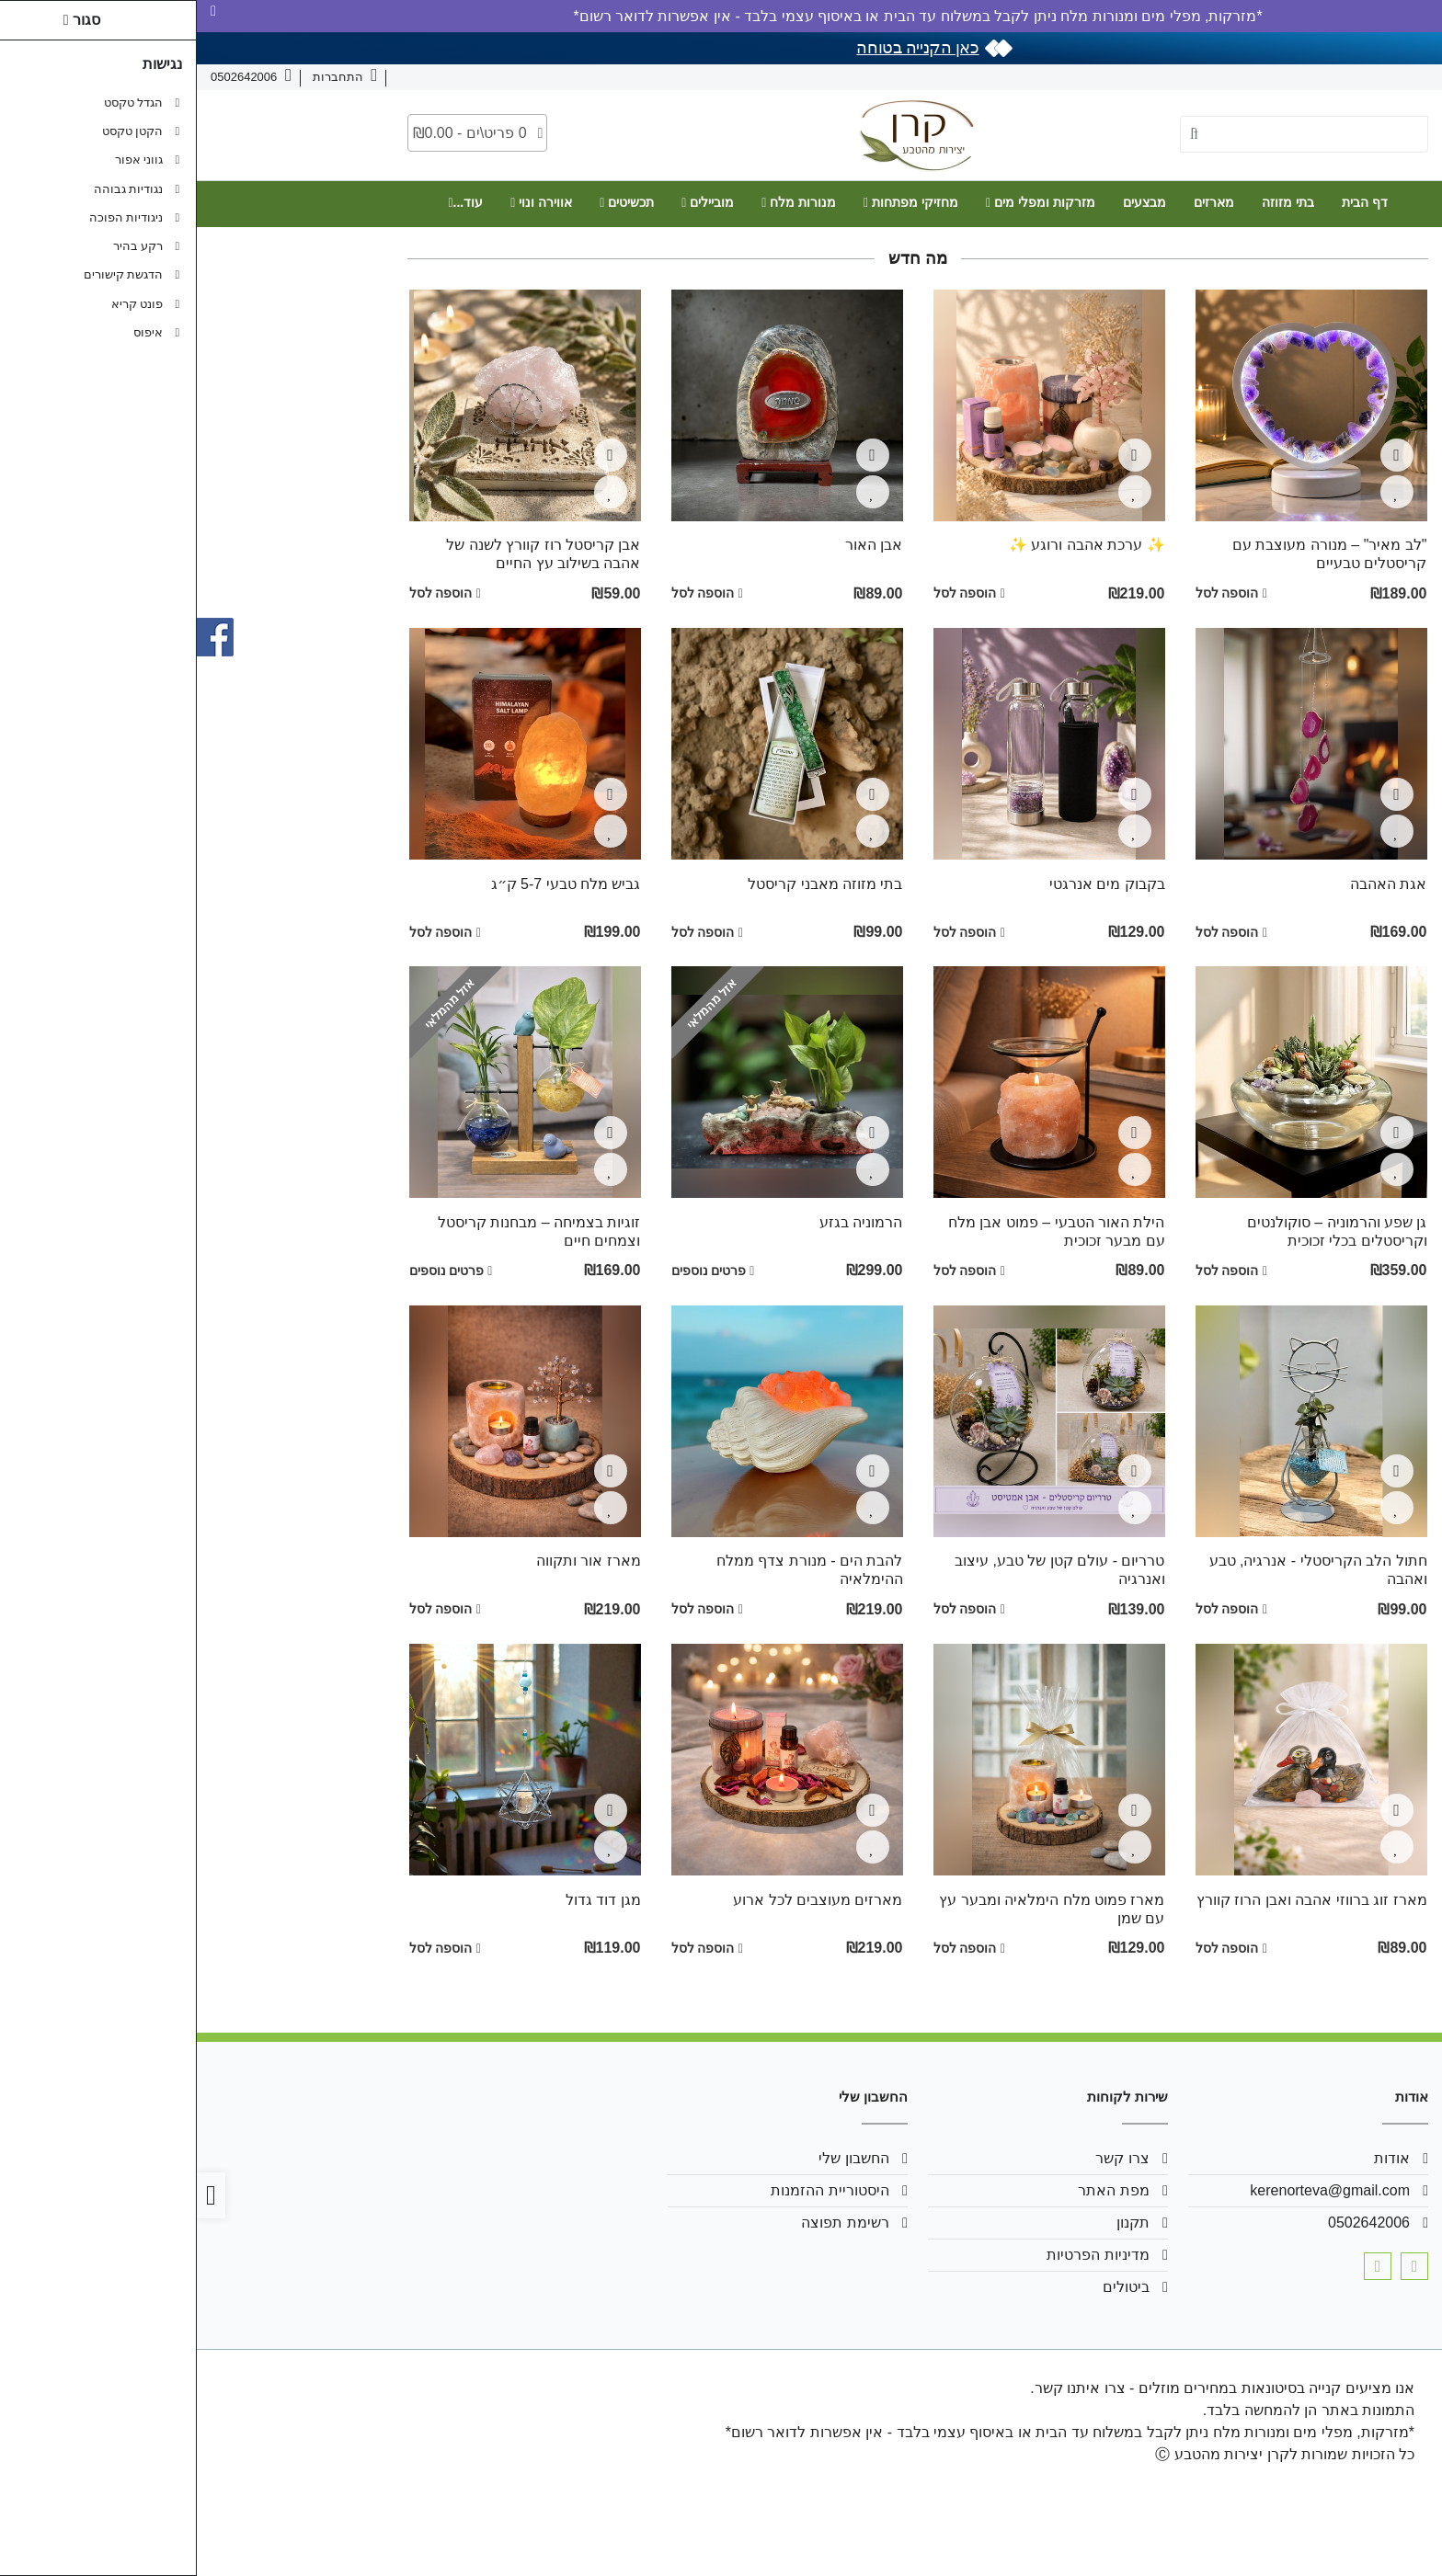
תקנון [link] (936, 2222)
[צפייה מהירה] (1200, 455)
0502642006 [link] (1172, 2222)
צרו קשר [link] (1327, 77)
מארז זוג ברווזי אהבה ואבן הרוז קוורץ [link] (1115, 1900)
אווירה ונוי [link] (344, 202)
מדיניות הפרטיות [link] (901, 2255)
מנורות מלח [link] (602, 202)
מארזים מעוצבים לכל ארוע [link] (620, 1900)
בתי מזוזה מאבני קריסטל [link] (628, 884)
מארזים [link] (1017, 202)
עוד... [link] (268, 202)
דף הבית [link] (1168, 202)
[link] (1402, 2536)
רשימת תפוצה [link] (648, 2222)
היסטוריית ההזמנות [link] (633, 2190)
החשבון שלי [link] (657, 2158)
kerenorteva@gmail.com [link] (1133, 2190)
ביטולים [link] (929, 2287)
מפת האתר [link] (916, 2190)
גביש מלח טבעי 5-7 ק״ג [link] (369, 884)
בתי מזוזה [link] (1091, 202)
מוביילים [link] (511, 202)
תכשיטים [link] (430, 202)
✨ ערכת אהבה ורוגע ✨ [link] (890, 545)
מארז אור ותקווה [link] (391, 1560)
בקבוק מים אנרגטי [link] (910, 884)
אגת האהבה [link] (1191, 884)
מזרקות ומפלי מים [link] (843, 202)
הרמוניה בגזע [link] (664, 1222)
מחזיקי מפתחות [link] (714, 202)
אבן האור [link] (676, 545)
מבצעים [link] (947, 202)
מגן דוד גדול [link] (406, 1900)
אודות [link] (1385, 77)
